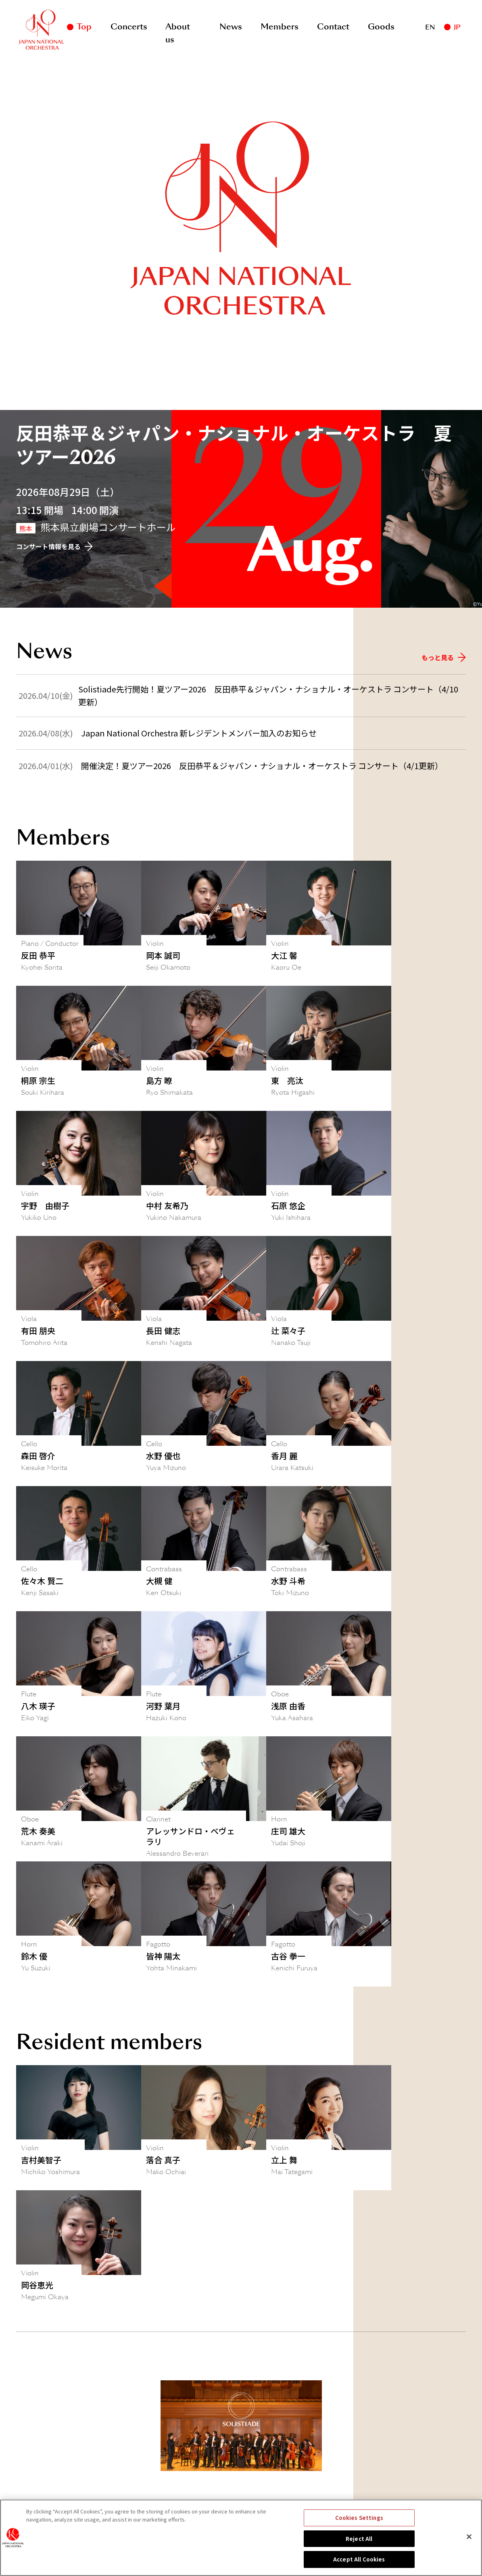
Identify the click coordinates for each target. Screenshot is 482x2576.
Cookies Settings (359, 2518)
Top (84, 27)
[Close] (469, 2537)
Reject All (359, 2539)
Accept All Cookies (359, 2559)
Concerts (129, 27)
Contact (333, 27)
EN (430, 27)
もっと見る (443, 657)
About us (177, 28)
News (230, 27)
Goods (381, 27)
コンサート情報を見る (54, 546)
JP (457, 27)
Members (279, 27)
